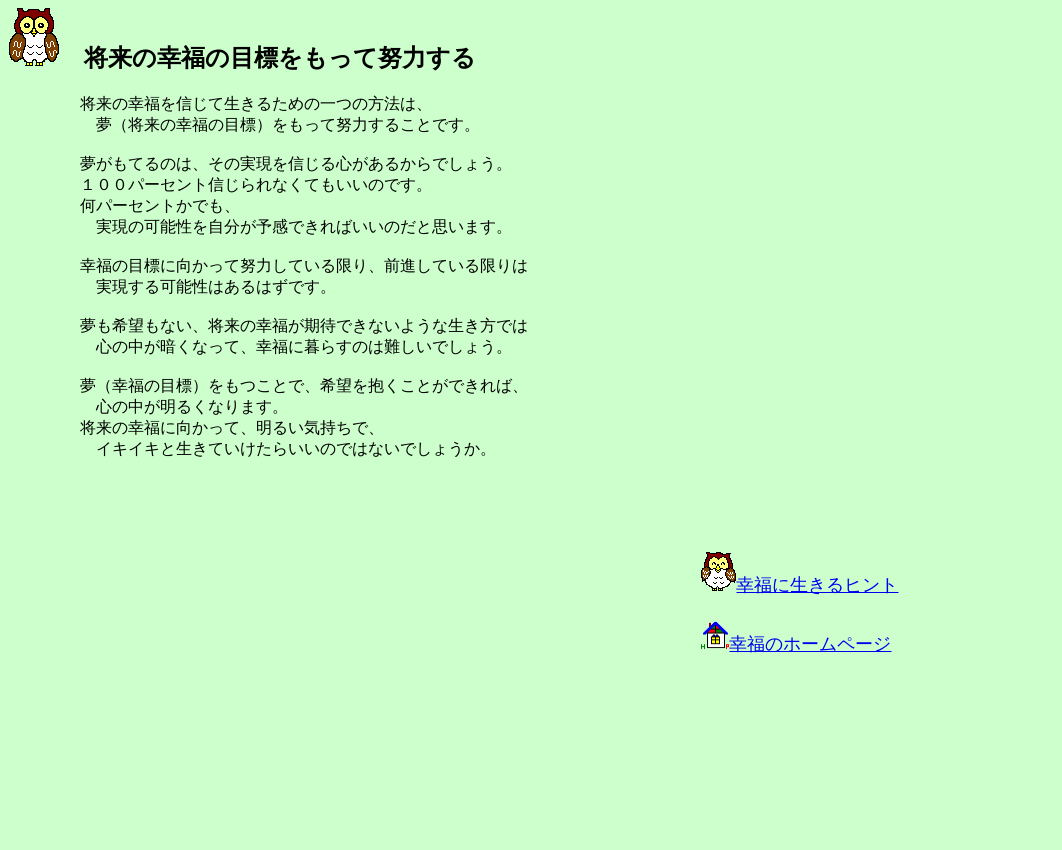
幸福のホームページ (796, 644)
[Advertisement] (232, 692)
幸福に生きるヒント (799, 585)
